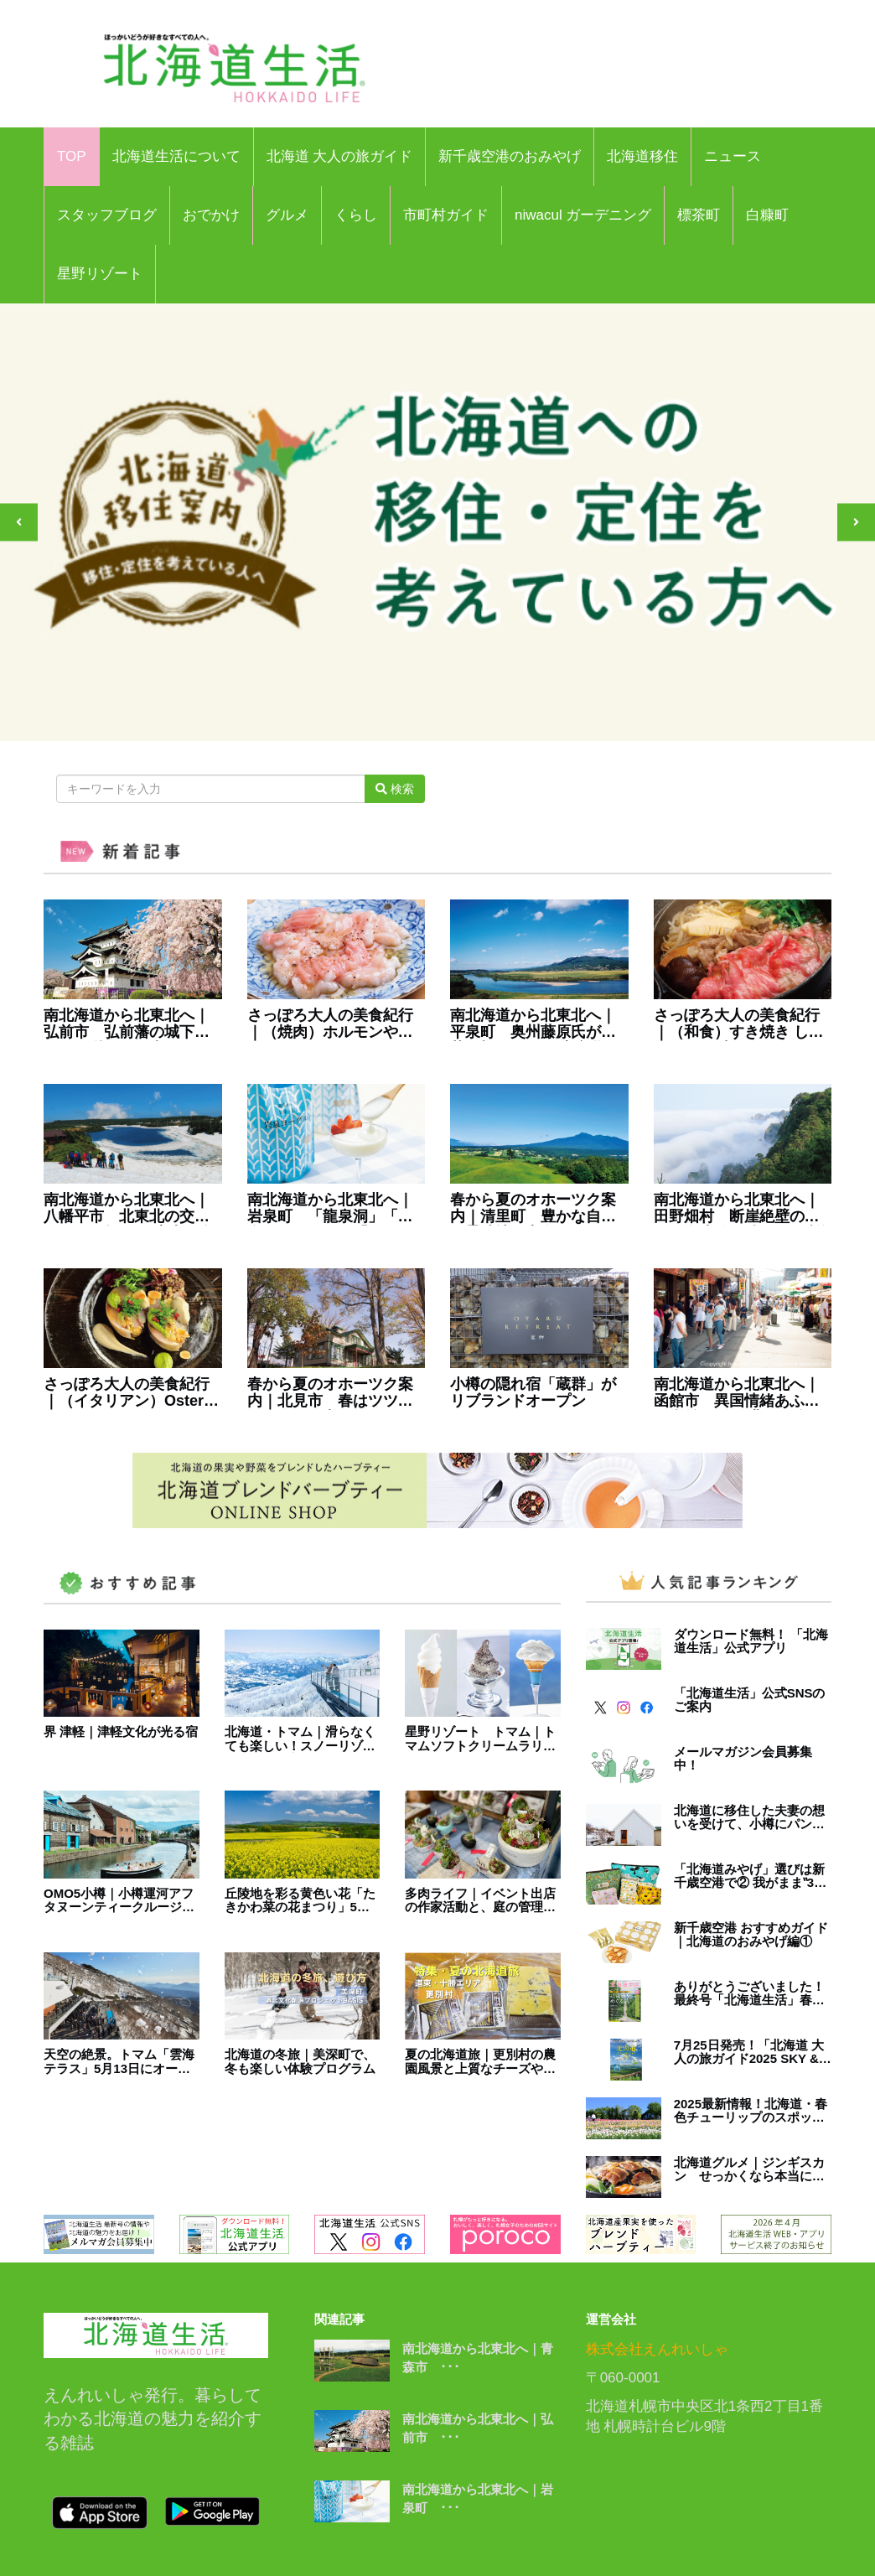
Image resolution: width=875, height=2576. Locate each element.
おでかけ (211, 215)
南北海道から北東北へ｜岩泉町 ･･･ (477, 2499)
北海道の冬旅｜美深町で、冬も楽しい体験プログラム (300, 2062)
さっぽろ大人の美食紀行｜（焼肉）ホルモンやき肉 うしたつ (330, 1024)
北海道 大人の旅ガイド (340, 156)
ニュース (732, 156)
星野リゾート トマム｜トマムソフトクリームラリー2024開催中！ (480, 1739)
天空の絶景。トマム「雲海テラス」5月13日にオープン (119, 2062)
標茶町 (698, 215)
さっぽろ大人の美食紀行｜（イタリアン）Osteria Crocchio (130, 1393)
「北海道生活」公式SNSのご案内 (750, 1700)
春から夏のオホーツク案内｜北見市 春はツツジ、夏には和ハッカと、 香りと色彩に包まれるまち (330, 1393)
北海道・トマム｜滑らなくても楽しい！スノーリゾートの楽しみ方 (300, 1739)
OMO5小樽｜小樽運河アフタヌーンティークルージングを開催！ (119, 1901)
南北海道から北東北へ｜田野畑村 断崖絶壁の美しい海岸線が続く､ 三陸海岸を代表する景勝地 (742, 1209)
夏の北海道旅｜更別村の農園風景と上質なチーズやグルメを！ (480, 2062)
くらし (355, 215)
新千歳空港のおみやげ (509, 156)
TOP (71, 156)
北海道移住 (642, 156)
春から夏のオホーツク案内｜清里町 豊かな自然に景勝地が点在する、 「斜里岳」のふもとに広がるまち (533, 1209)
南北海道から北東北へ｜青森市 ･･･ (477, 2358)
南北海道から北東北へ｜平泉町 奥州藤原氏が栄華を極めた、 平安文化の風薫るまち (535, 1024)
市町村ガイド (446, 215)
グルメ (287, 215)
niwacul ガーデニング (583, 215)
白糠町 (767, 215)
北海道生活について (176, 156)
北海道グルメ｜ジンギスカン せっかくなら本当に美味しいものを (749, 2170)
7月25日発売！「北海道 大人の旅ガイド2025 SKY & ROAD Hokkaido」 (749, 2052)
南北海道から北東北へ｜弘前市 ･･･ (477, 2428)
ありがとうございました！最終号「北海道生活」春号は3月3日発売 (749, 1994)
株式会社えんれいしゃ (657, 2349)
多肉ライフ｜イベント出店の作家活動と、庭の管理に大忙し (480, 1901)
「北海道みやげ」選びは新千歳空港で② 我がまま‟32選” (749, 1876)
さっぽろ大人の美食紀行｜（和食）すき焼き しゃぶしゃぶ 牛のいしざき (739, 1024)
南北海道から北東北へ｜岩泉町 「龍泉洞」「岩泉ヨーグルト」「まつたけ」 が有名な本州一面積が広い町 (332, 1209)
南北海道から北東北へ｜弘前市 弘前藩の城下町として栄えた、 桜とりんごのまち (129, 1024)
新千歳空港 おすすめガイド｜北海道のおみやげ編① (751, 1935)
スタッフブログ (107, 215)
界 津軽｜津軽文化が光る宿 (121, 1732)
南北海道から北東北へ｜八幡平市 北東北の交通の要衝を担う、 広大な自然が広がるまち (129, 1209)
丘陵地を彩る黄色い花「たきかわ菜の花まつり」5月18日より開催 (300, 1901)
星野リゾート (99, 274)
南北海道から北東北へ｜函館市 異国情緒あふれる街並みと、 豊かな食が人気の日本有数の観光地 (739, 1393)
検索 (394, 789)
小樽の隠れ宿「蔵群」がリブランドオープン (533, 1392)
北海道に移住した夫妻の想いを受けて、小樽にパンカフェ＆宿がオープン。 (749, 1818)
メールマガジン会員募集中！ (743, 1759)
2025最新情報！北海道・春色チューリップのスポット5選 (752, 2111)
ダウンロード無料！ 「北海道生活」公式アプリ (751, 1642)
